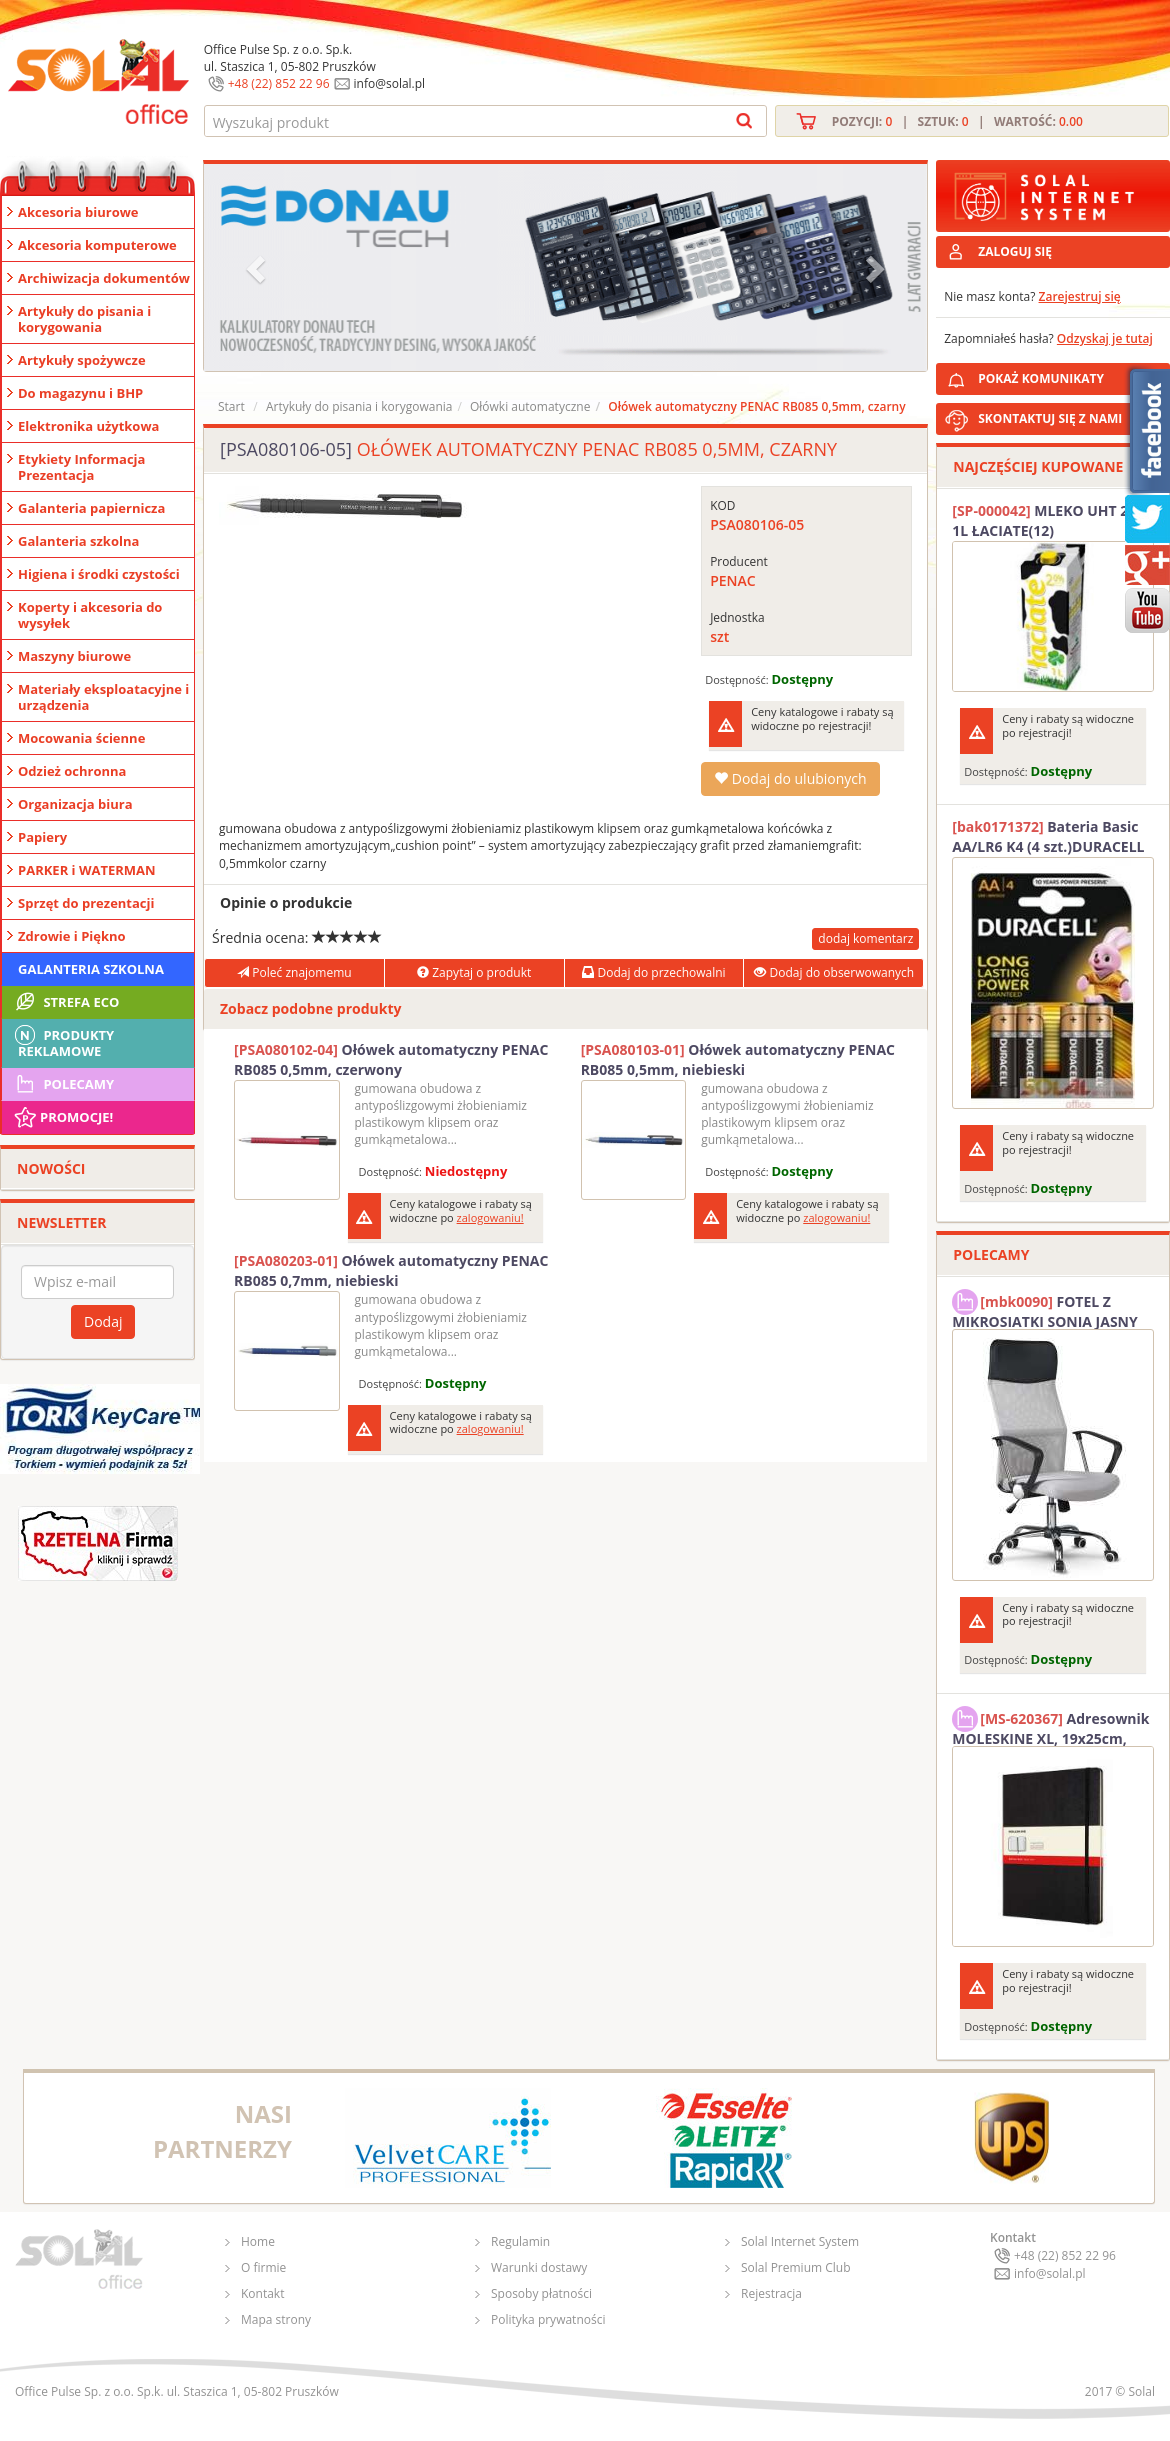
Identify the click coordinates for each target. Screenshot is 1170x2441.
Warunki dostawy (539, 2267)
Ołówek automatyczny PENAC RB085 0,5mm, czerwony (391, 1059)
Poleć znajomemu (294, 972)
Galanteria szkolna (78, 541)
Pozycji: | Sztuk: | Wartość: (957, 121)
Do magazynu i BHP (80, 393)
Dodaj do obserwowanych (834, 972)
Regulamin (520, 2241)
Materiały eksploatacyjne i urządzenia (103, 697)
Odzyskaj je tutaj (1105, 338)
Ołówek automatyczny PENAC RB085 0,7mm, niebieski (391, 1270)
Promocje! (62, 1117)
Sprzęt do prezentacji (86, 903)
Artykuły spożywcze (82, 360)
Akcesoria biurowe (78, 212)
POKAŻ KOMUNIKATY (1070, 375)
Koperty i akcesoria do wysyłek (90, 615)
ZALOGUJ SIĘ (1015, 251)
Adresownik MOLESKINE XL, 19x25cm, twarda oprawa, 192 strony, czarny (1050, 1726)
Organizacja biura (75, 804)
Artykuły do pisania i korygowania (84, 319)
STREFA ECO (65, 1002)
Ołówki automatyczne (530, 406)
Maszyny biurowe (74, 656)
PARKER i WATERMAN (87, 870)
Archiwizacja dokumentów (104, 278)
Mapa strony (276, 2319)
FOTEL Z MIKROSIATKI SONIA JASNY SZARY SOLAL (1045, 1309)
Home (258, 2241)
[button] (258, 267)
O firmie (263, 2267)
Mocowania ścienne (81, 738)
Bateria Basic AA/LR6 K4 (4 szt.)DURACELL (1048, 836)
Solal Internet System (800, 2241)
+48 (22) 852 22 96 (279, 83)
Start (231, 406)
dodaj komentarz (865, 938)
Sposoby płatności (541, 2293)
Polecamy (63, 1084)
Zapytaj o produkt (474, 972)
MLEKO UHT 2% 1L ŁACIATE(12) (1046, 520)
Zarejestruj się (1080, 296)
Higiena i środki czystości (99, 574)
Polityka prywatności (548, 2319)
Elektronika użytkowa (88, 426)
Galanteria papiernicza (91, 508)
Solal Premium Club (796, 2267)
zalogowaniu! (490, 1217)
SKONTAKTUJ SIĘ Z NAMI (1050, 418)
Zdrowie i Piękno (72, 936)
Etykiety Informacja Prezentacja (81, 467)
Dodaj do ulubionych (790, 778)
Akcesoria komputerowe (97, 245)
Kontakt (262, 2293)
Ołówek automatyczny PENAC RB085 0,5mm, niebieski (738, 1059)
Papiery (42, 837)
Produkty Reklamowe (63, 1041)
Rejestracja (771, 2293)
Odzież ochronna (72, 771)
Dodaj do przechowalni (653, 972)
